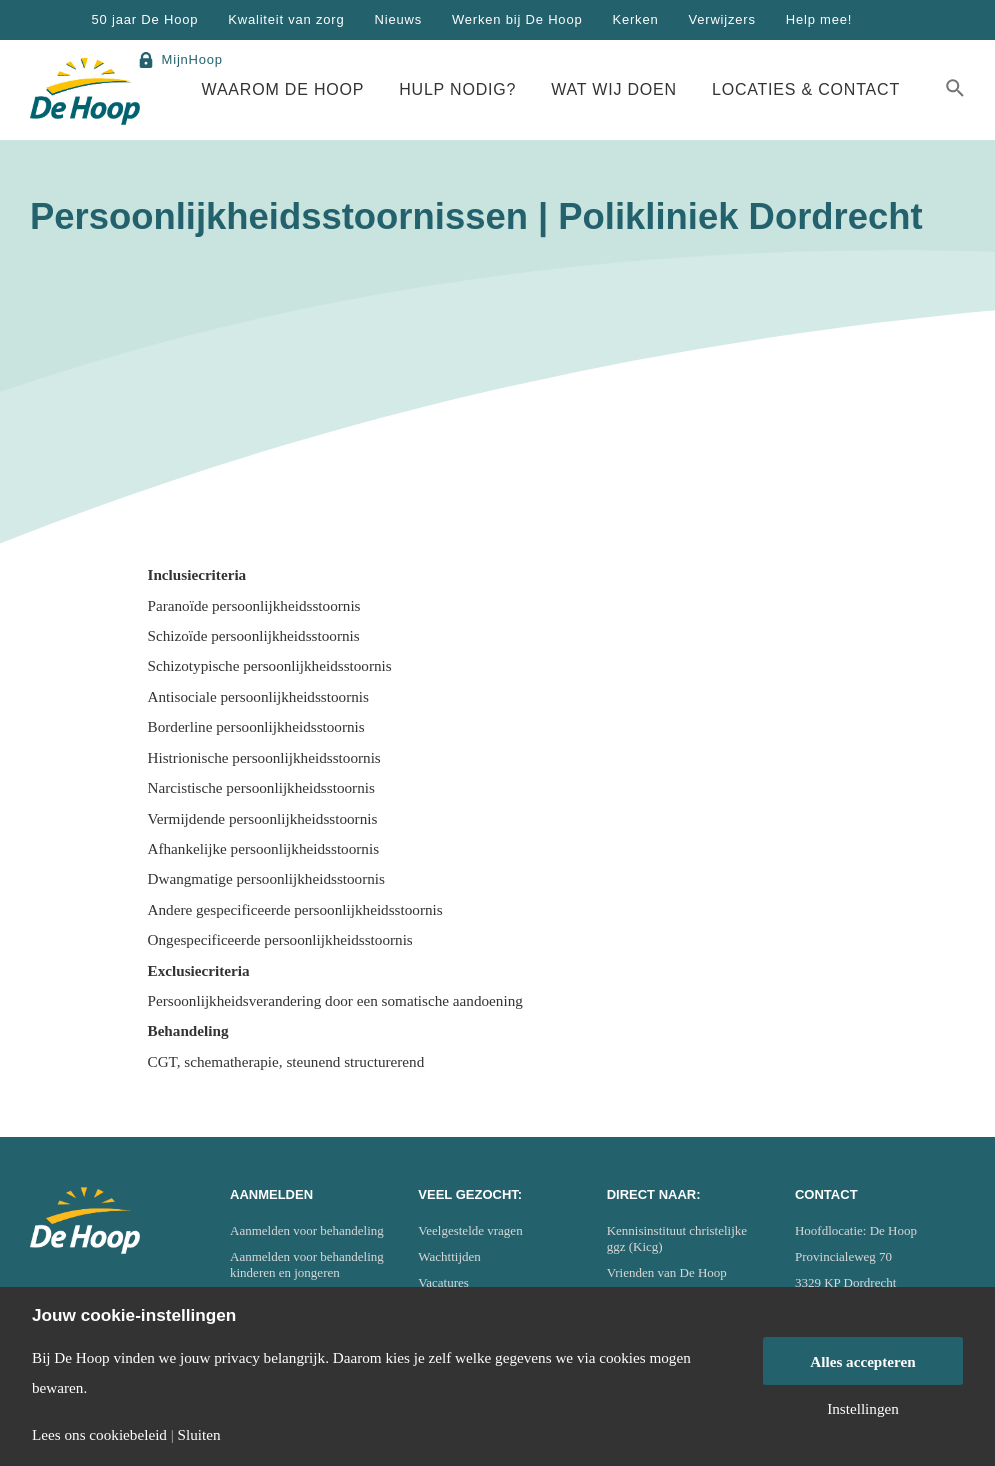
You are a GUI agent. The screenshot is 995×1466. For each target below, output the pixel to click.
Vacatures (443, 1282)
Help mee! (819, 19)
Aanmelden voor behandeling (307, 1230)
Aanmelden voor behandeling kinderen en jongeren (307, 1264)
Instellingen (863, 1408)
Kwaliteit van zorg (286, 19)
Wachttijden (449, 1256)
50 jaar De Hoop (145, 19)
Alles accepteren (863, 1361)
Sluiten (199, 1434)
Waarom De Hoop (283, 89)
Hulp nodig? (457, 89)
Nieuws (398, 19)
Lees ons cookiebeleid (99, 1434)
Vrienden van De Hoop (667, 1272)
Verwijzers (721, 19)
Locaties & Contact (806, 89)
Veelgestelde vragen (470, 1230)
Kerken (635, 19)
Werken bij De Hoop (517, 19)
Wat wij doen (614, 89)
